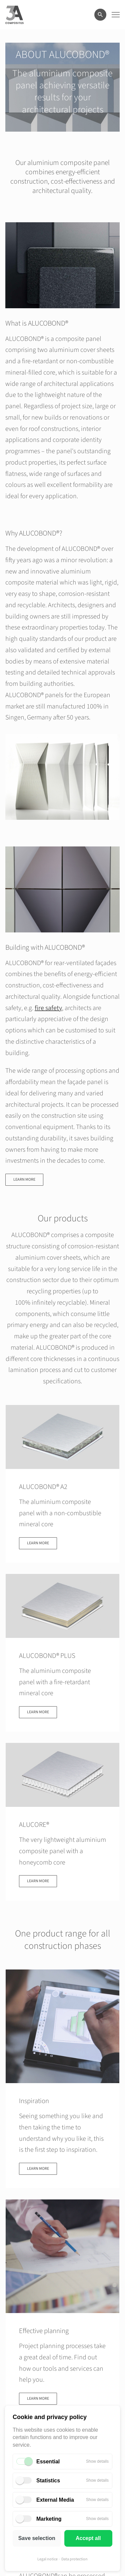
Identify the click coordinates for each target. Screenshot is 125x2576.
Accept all (88, 2538)
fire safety (48, 1008)
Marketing (49, 2519)
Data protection (74, 2559)
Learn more (24, 1179)
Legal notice (47, 2559)
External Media (55, 2500)
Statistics (48, 2480)
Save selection (36, 2538)
